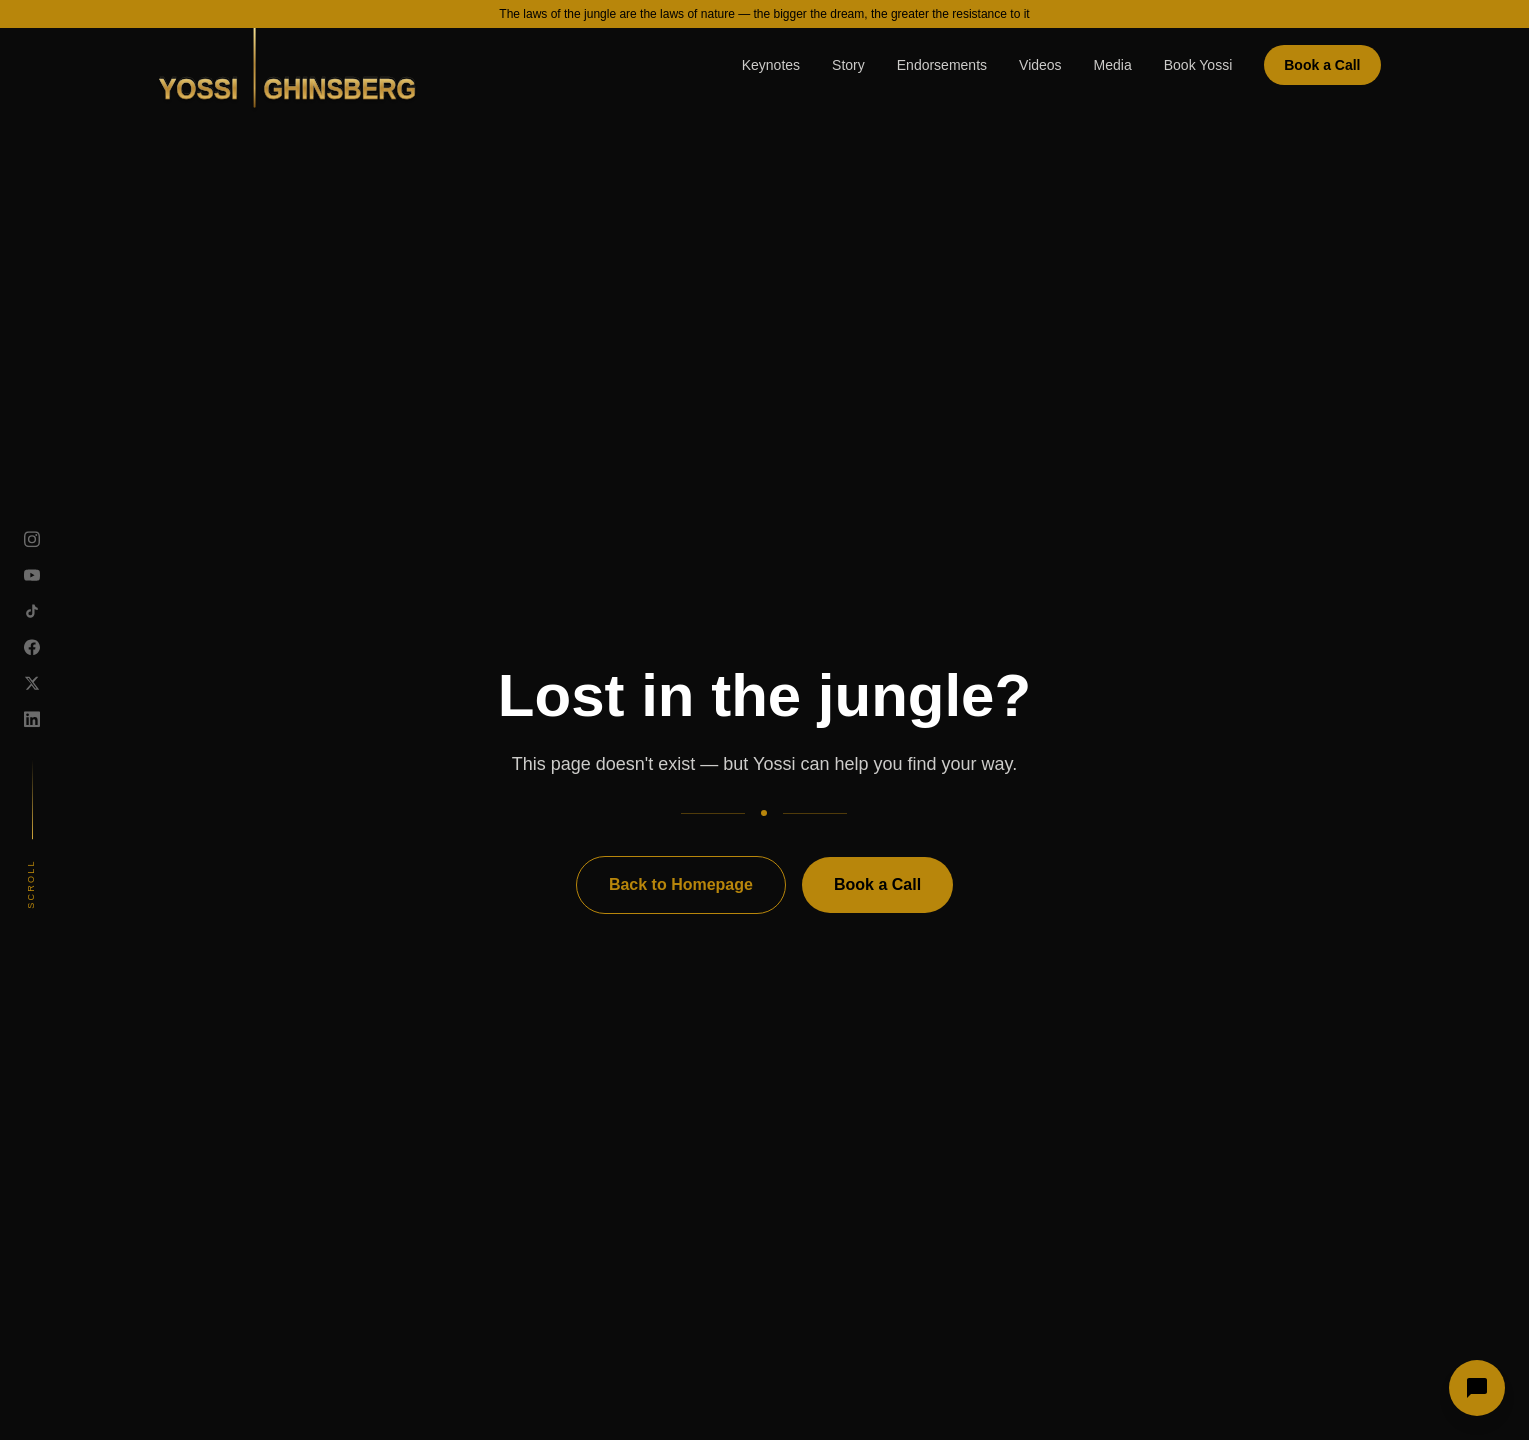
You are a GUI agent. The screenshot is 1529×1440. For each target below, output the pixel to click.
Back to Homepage (681, 884)
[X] (32, 683)
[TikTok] (32, 611)
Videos (1040, 65)
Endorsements (942, 65)
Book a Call (1322, 65)
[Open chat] (1477, 1388)
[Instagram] (32, 539)
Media (1113, 65)
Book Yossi (1198, 65)
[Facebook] (32, 647)
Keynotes (771, 65)
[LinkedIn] (32, 719)
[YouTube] (32, 575)
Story (848, 65)
